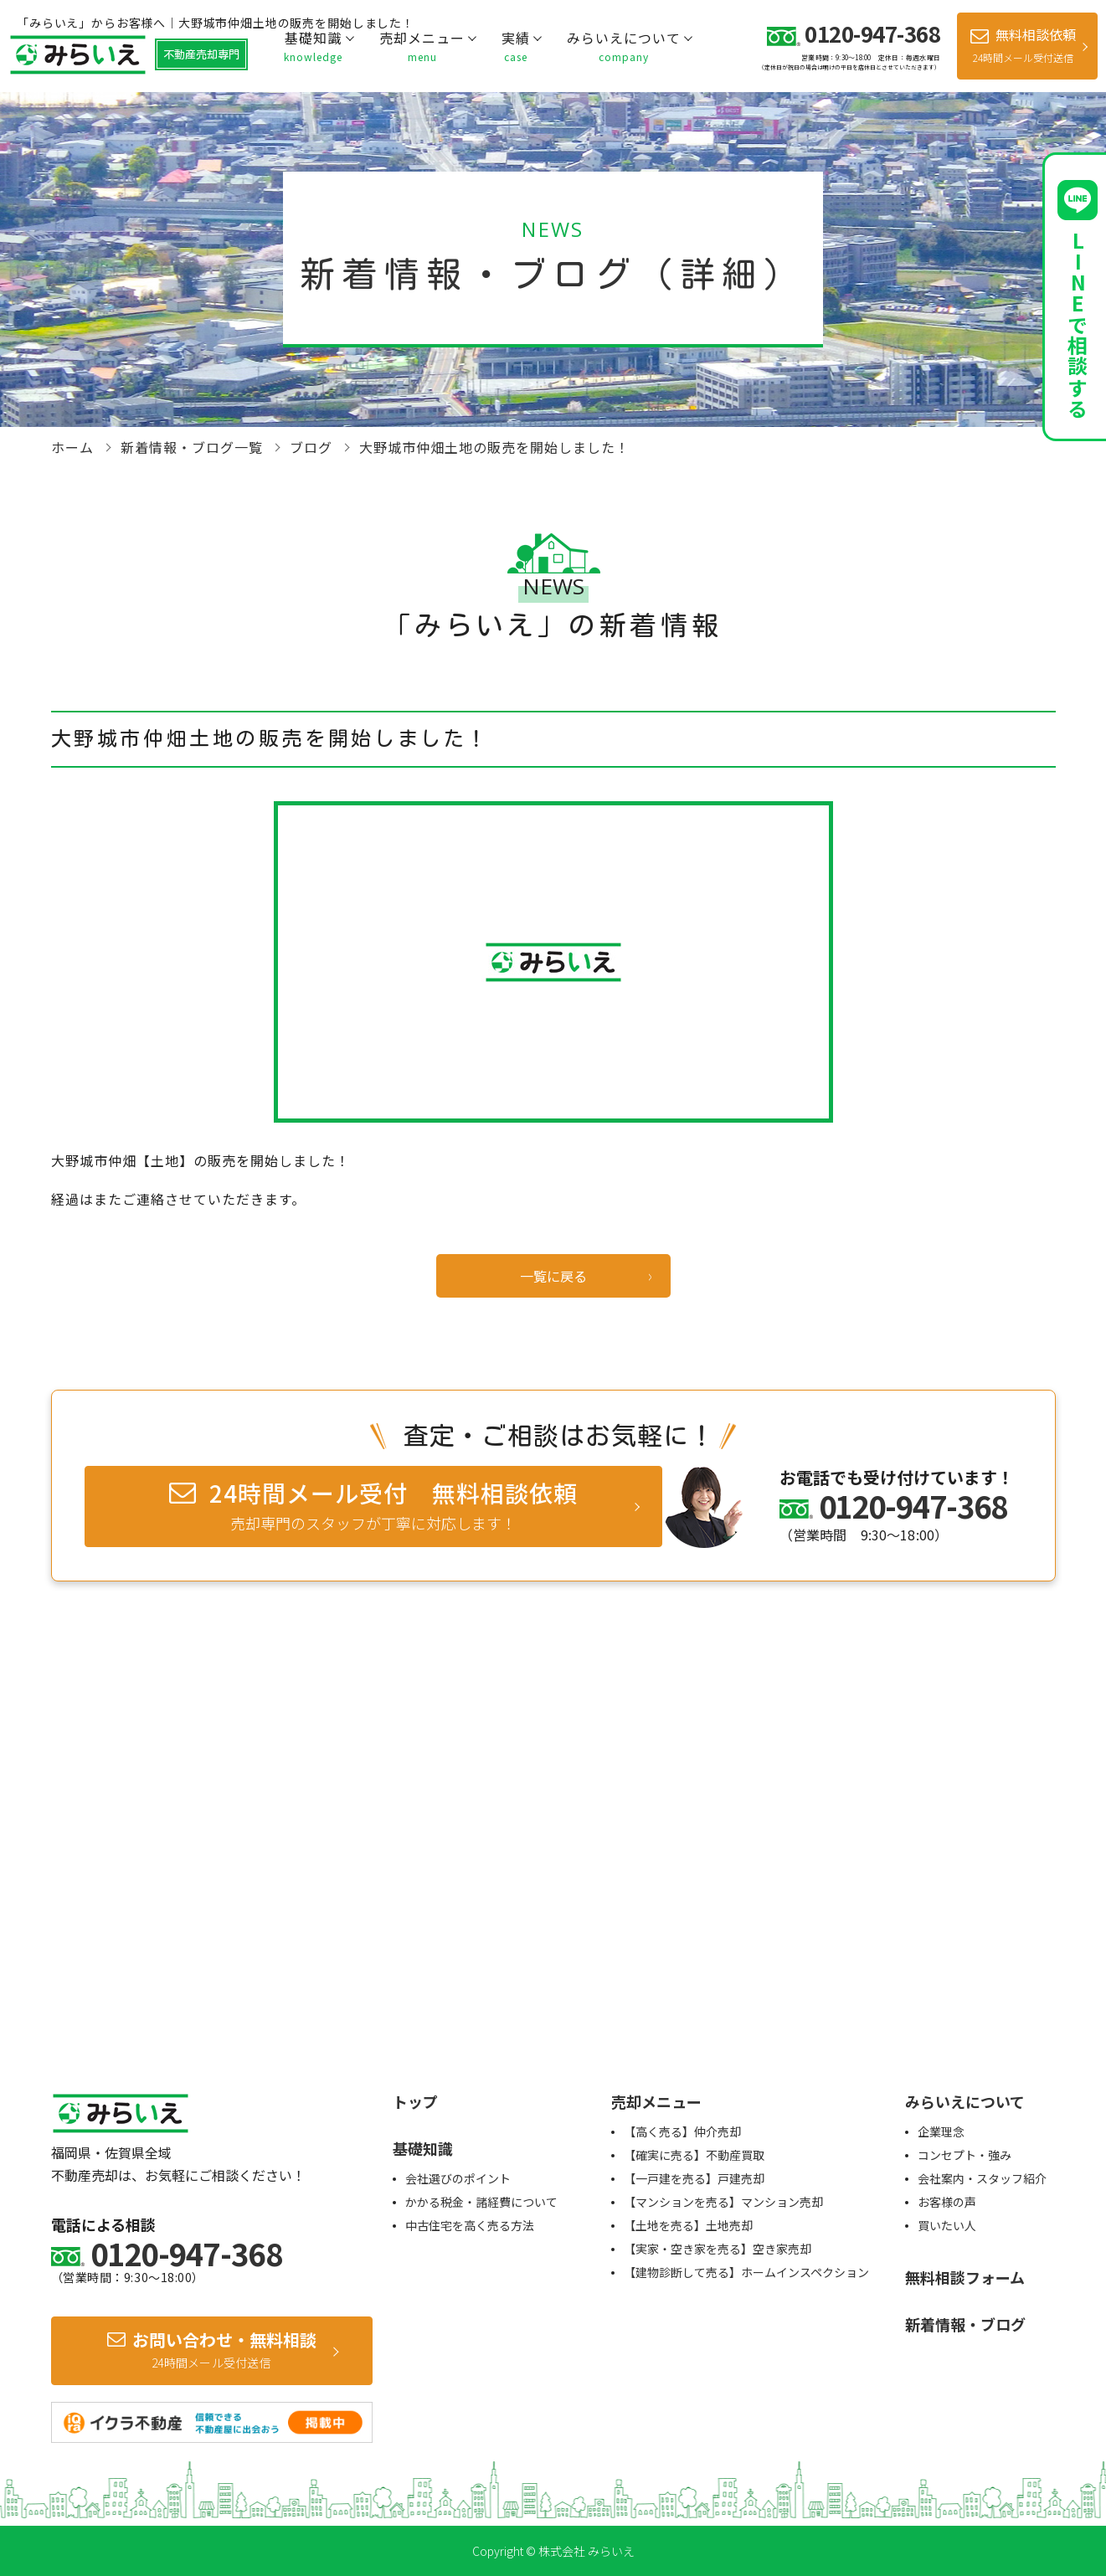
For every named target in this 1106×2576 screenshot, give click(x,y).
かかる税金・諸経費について (481, 2201)
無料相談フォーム (965, 2277)
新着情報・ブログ (965, 2324)
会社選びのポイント (458, 2178)
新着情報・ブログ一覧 (192, 447)
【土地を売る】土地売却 (688, 2225)
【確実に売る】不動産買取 (694, 2155)
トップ (415, 2101)
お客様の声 (947, 2201)
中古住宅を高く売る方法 (469, 2225)
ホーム (72, 447)
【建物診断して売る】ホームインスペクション (746, 2272)
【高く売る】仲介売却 (682, 2131)
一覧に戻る (553, 1276)
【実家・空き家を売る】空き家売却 (717, 2248)
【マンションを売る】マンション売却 (723, 2201)
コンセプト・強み (964, 2155)
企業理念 (941, 2131)
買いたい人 (947, 2225)
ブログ (311, 447)
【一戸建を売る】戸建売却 (694, 2178)
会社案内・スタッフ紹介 (982, 2178)
